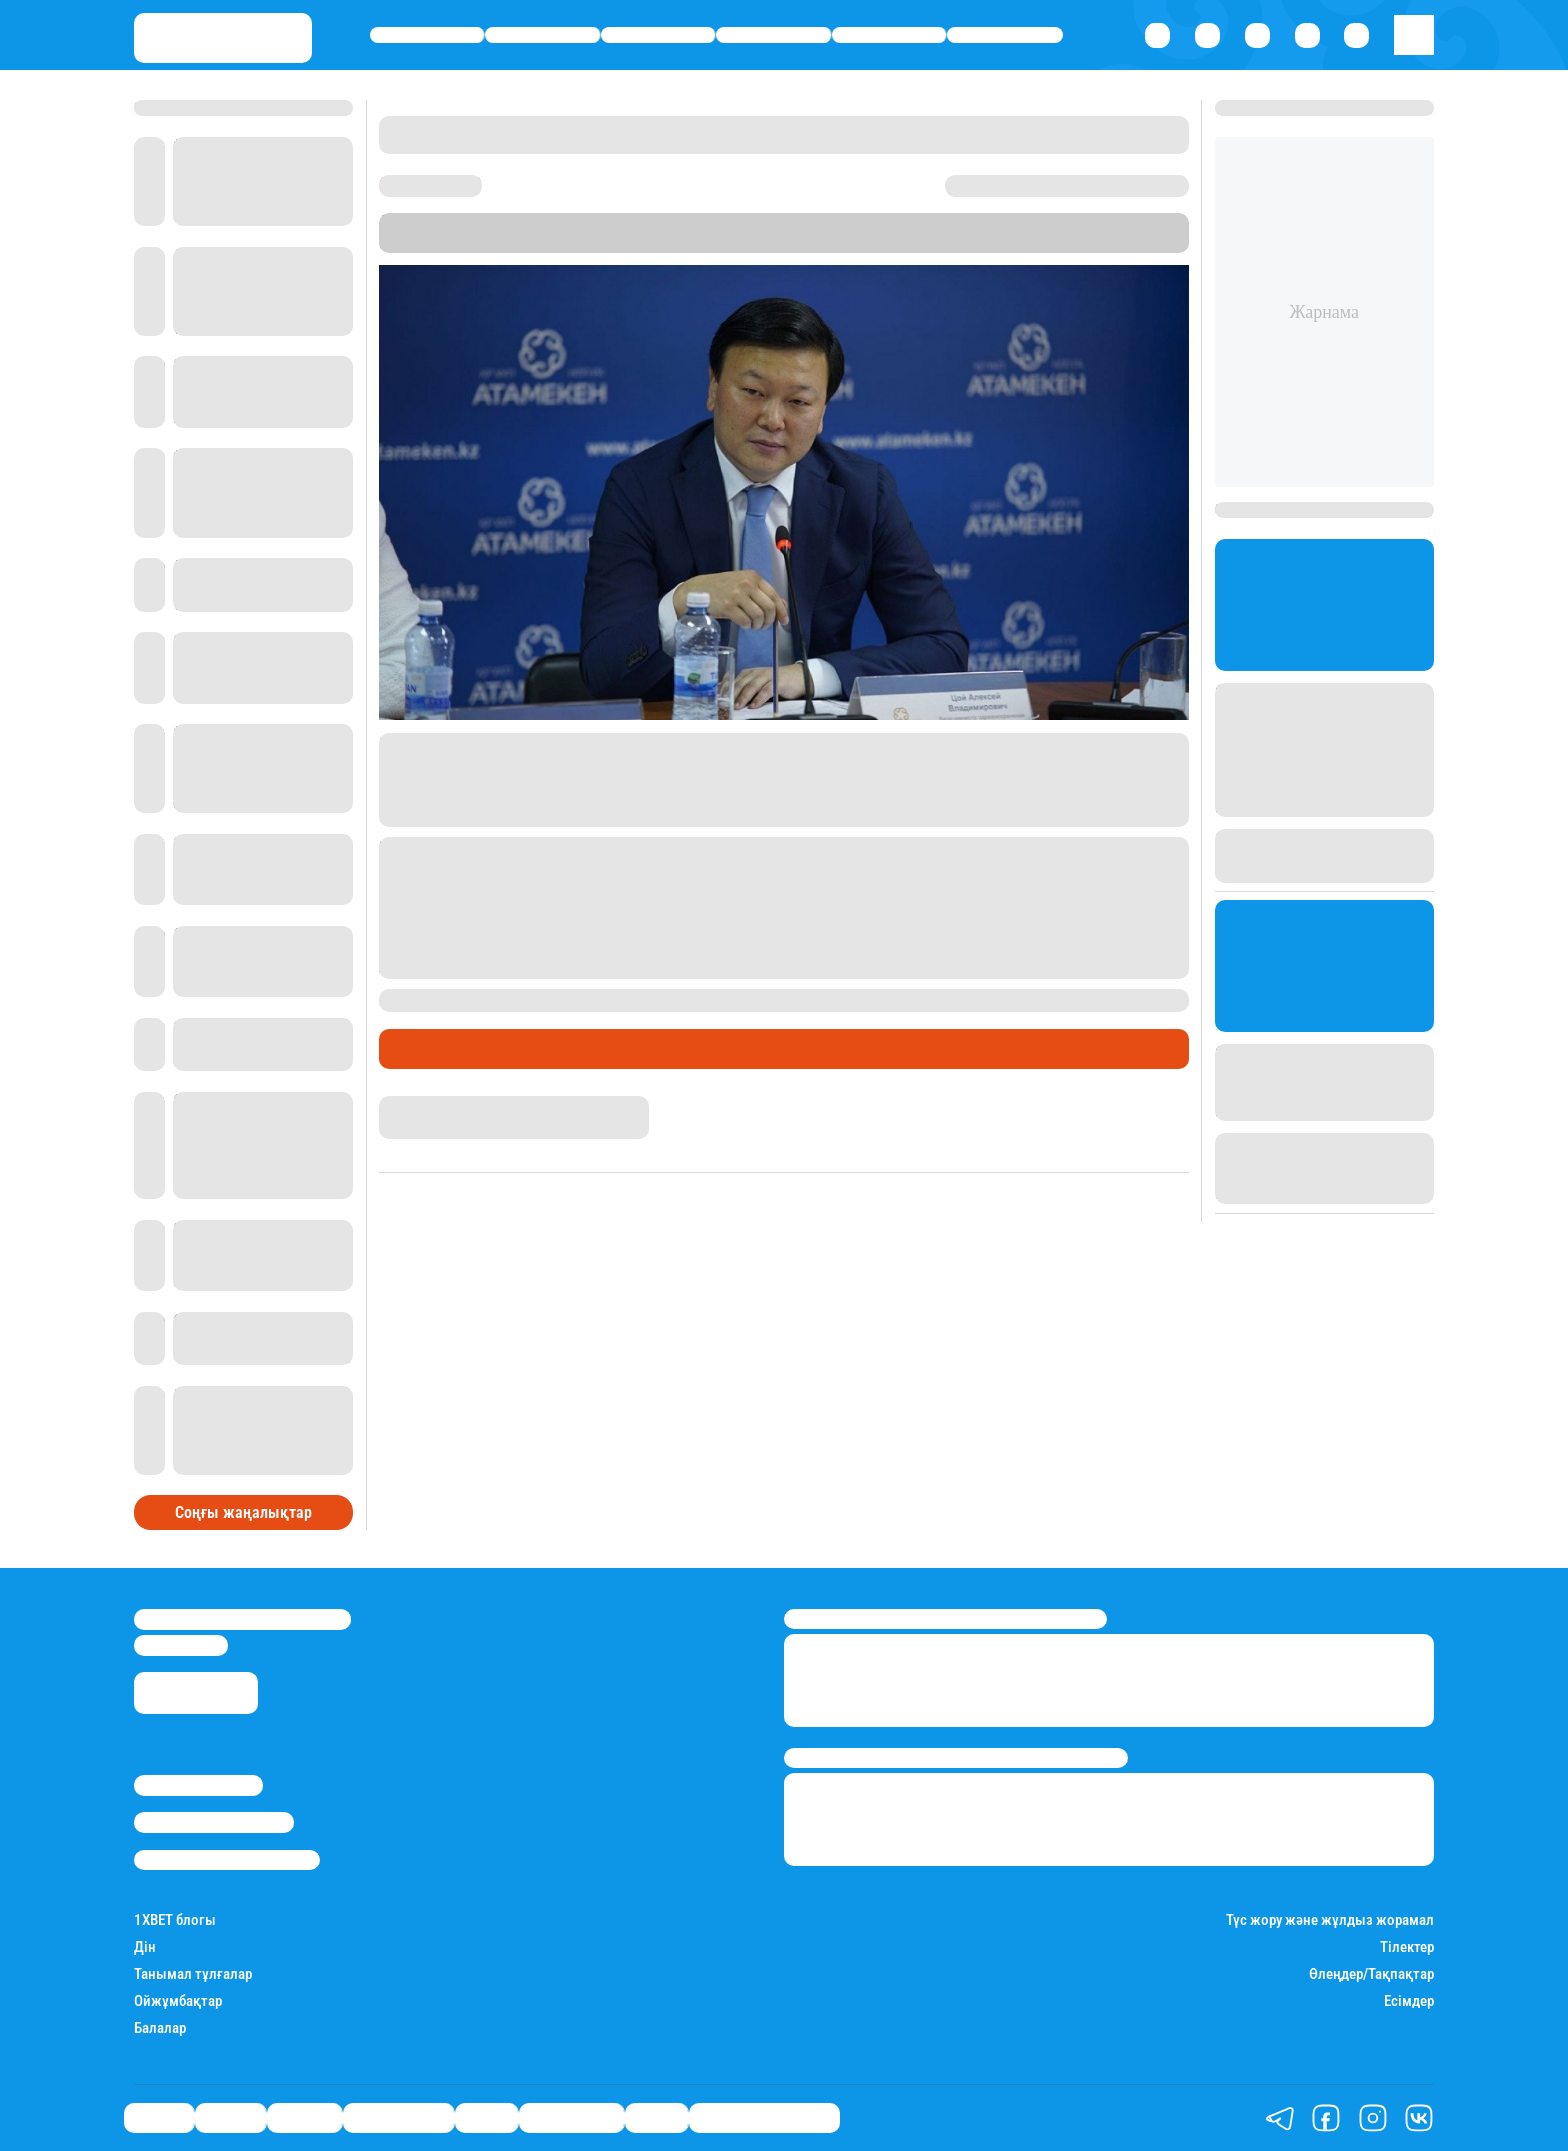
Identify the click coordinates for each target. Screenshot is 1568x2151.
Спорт (889, 35)
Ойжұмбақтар (178, 2001)
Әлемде (658, 35)
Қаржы (542, 35)
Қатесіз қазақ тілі (764, 2117)
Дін (145, 1947)
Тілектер (1407, 1947)
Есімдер (1409, 2001)
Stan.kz (821, 242)
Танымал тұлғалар (193, 1974)
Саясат (427, 35)
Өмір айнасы (773, 35)
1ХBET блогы (175, 1920)
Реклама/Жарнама (214, 1822)
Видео (656, 2117)
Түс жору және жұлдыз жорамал (1330, 1920)
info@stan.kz (181, 1645)
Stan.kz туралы (198, 1785)
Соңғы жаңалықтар (243, 1512)
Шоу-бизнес (1005, 35)
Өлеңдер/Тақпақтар (1371, 1974)
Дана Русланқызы (443, 1105)
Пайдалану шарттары (227, 1860)
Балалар (160, 2028)
